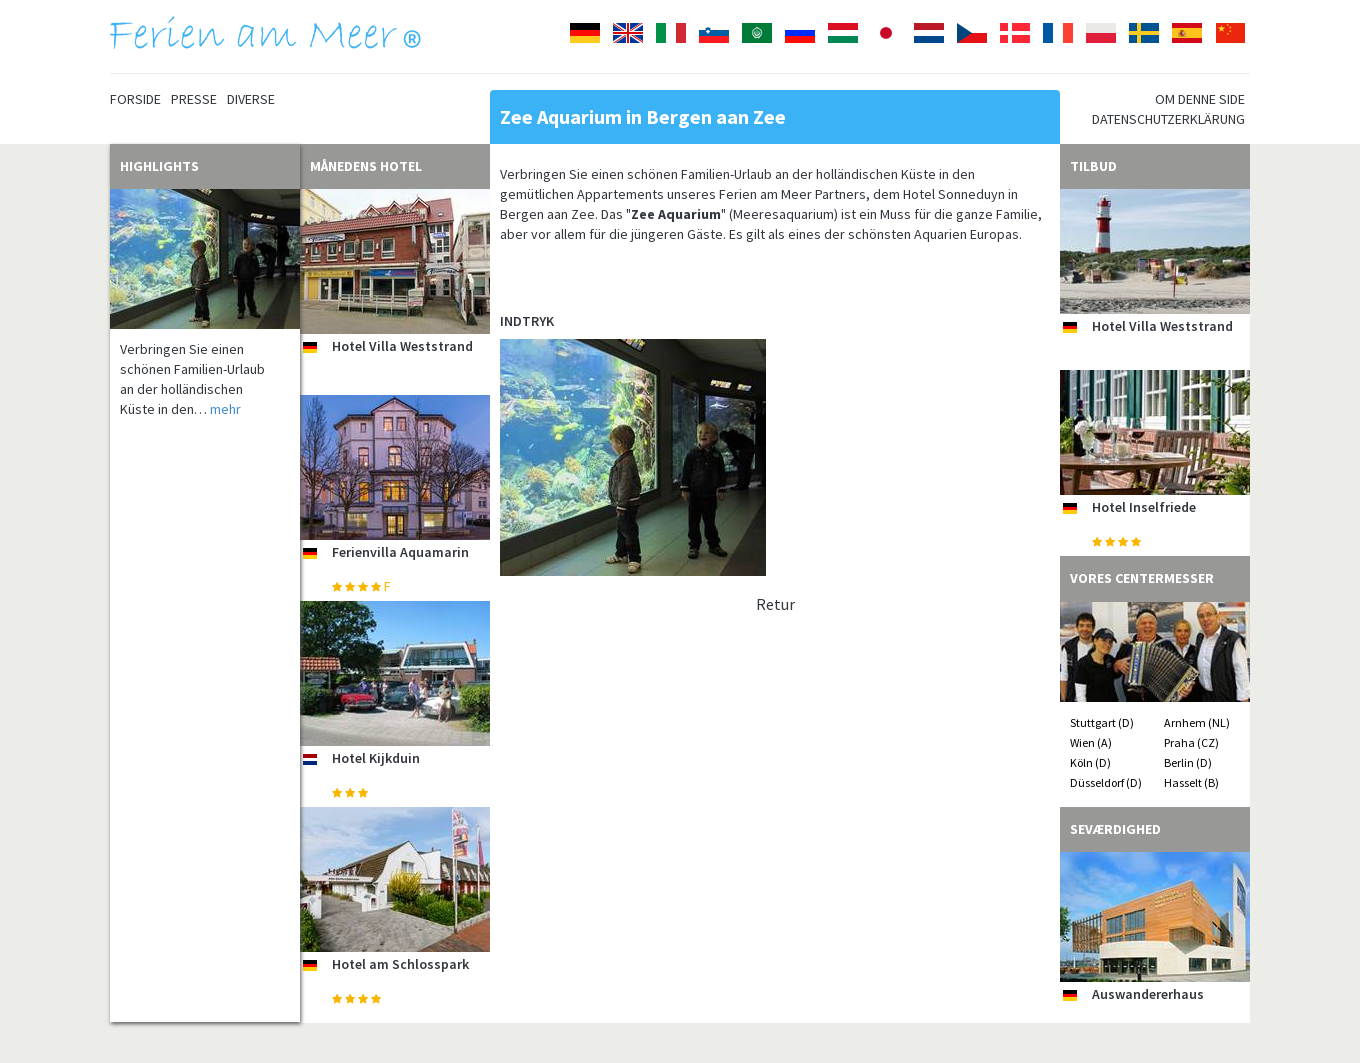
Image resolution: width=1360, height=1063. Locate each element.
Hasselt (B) (1191, 782)
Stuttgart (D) (1102, 722)
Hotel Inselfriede (1144, 507)
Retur (775, 604)
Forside (135, 99)
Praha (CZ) (1191, 742)
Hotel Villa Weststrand (402, 346)
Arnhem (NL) (1197, 722)
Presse (194, 99)
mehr (225, 409)
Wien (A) (1091, 742)
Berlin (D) (1188, 762)
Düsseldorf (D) (1106, 782)
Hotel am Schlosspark (400, 964)
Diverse (251, 99)
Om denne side (1200, 99)
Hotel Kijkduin (376, 758)
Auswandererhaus (1148, 994)
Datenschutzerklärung (1168, 119)
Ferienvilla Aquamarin (400, 552)
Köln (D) (1090, 762)
